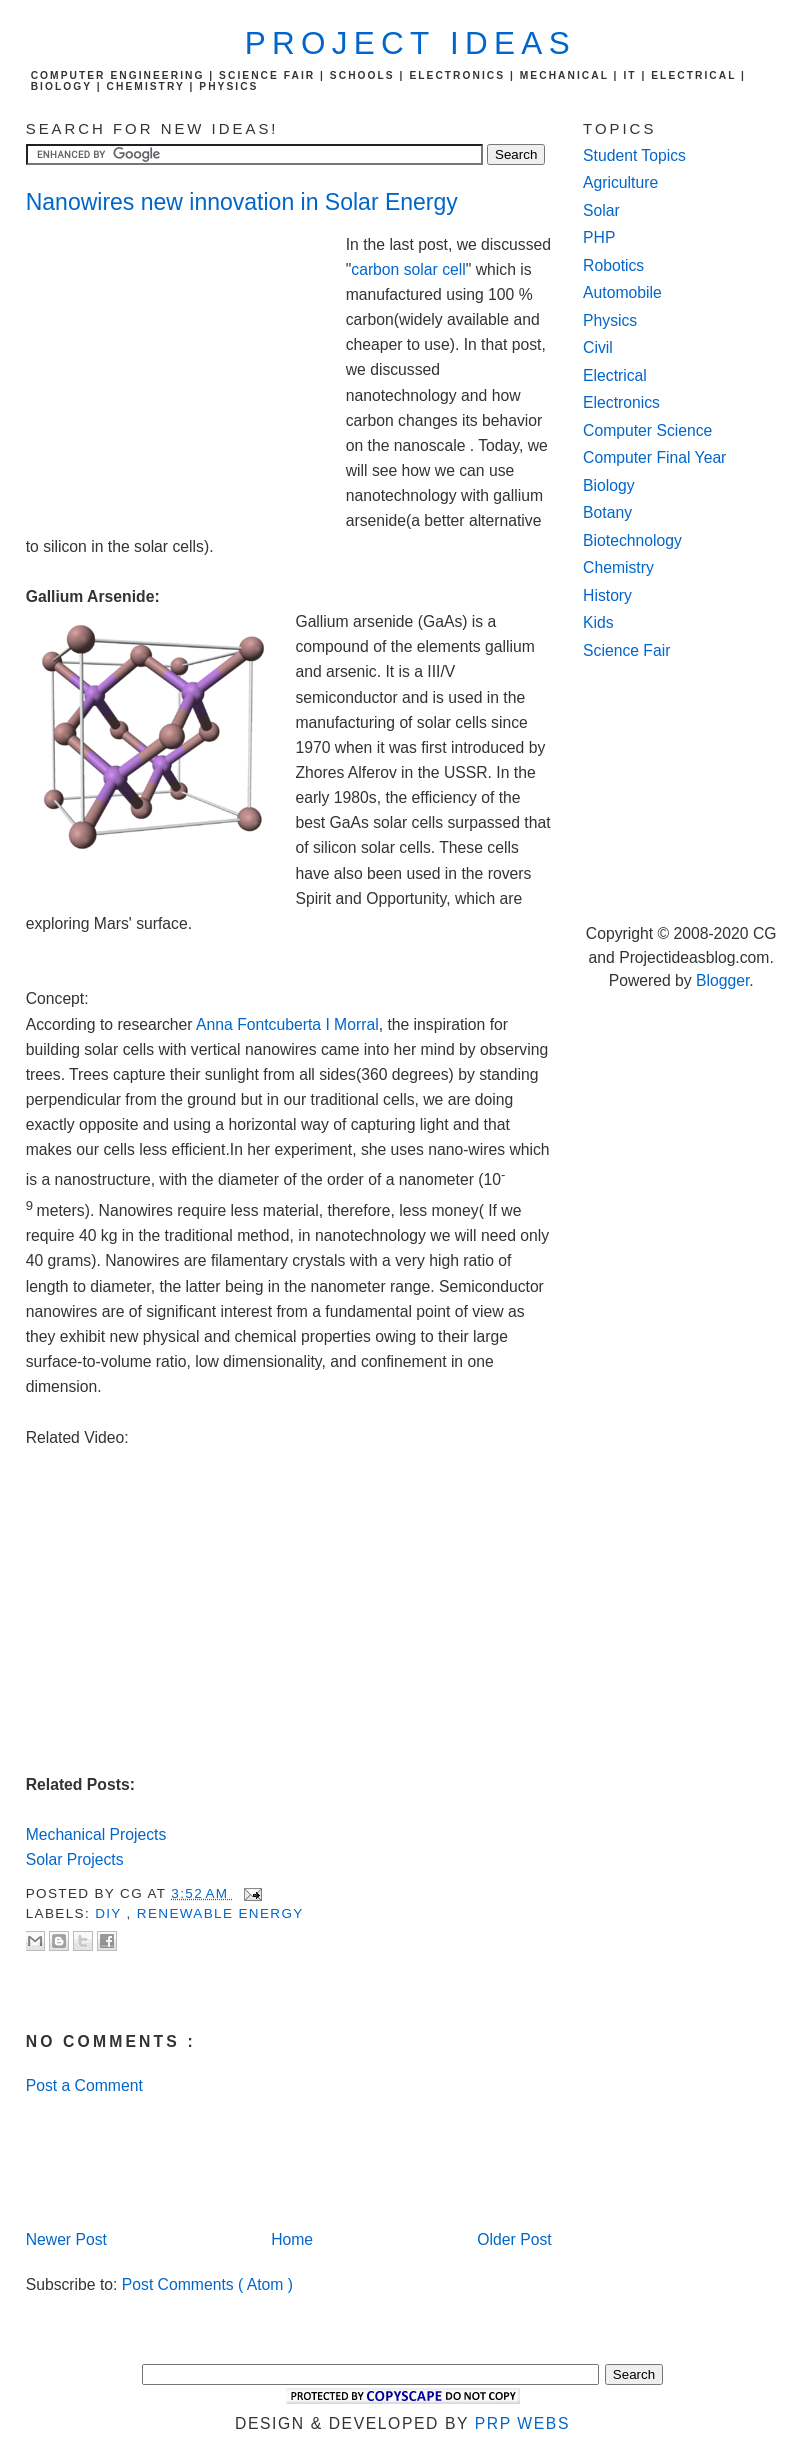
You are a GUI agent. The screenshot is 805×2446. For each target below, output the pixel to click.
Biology (609, 485)
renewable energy (220, 1913)
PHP (599, 237)
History (607, 595)
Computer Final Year (654, 457)
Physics (610, 320)
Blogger (722, 980)
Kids (598, 622)
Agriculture (620, 182)
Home (292, 2239)
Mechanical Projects (96, 1834)
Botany (607, 512)
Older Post (514, 2239)
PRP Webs (522, 2423)
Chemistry (618, 567)
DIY (110, 1913)
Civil (598, 347)
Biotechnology (632, 540)
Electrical (615, 375)
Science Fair (626, 650)
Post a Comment (84, 2085)
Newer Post (66, 2239)
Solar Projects (75, 1859)
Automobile (622, 292)
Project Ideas (410, 43)
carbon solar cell (408, 269)
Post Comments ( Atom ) (207, 2284)
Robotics (613, 265)
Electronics (621, 402)
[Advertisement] (186, 367)
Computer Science (647, 430)
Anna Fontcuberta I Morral (287, 1024)
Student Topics (634, 155)
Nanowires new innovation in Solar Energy (242, 202)
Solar (601, 210)
